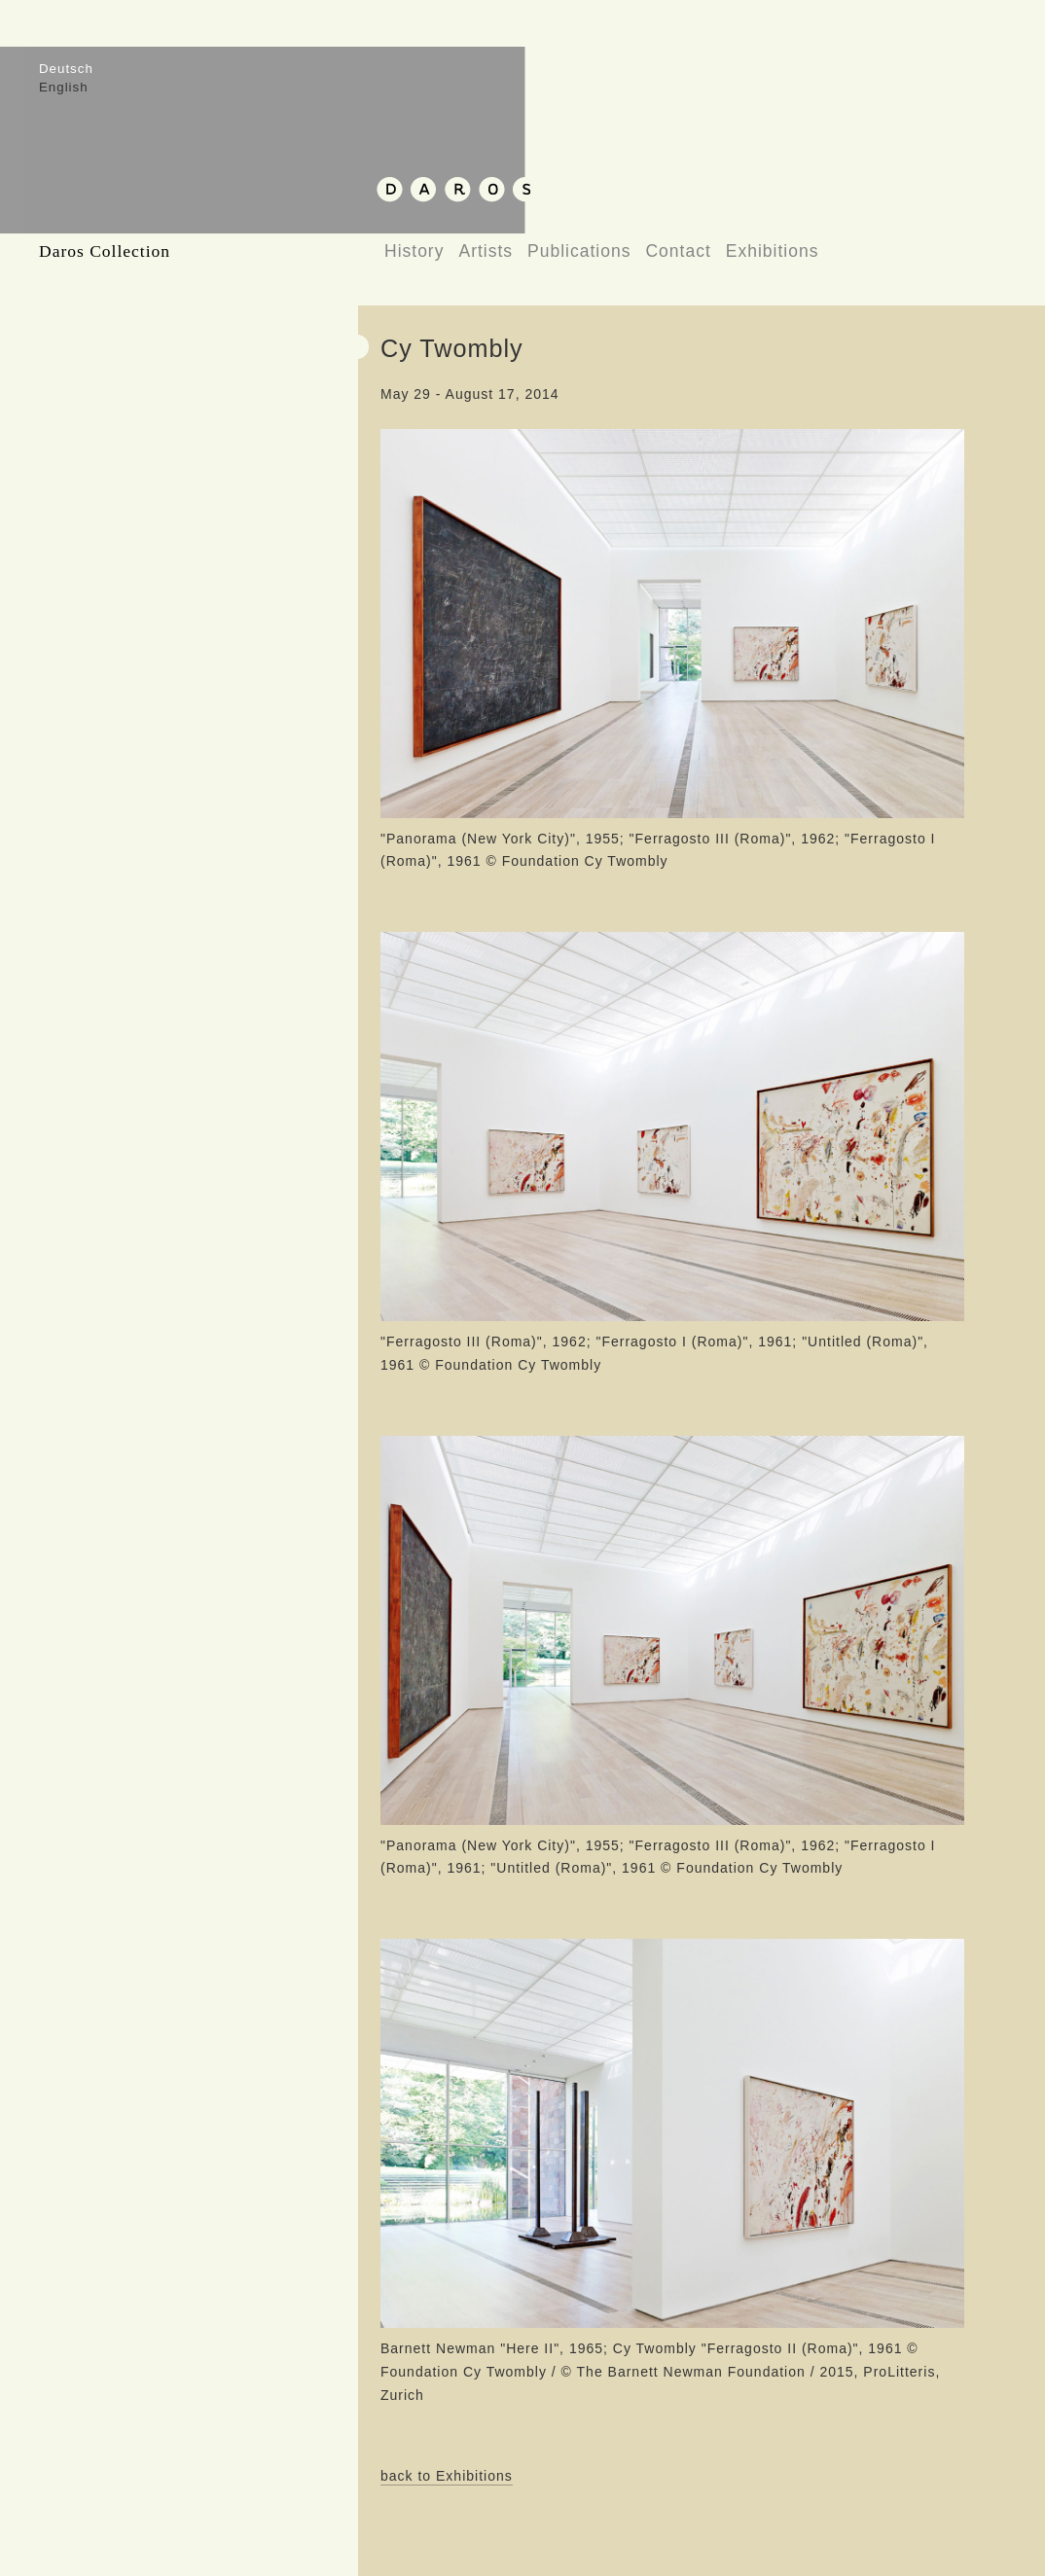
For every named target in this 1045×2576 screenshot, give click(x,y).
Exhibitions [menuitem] (772, 251)
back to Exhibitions (446, 2476)
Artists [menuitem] (485, 251)
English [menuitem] (64, 87)
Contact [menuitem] (677, 251)
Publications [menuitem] (579, 251)
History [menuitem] (414, 251)
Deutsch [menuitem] (66, 68)
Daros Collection (104, 251)
